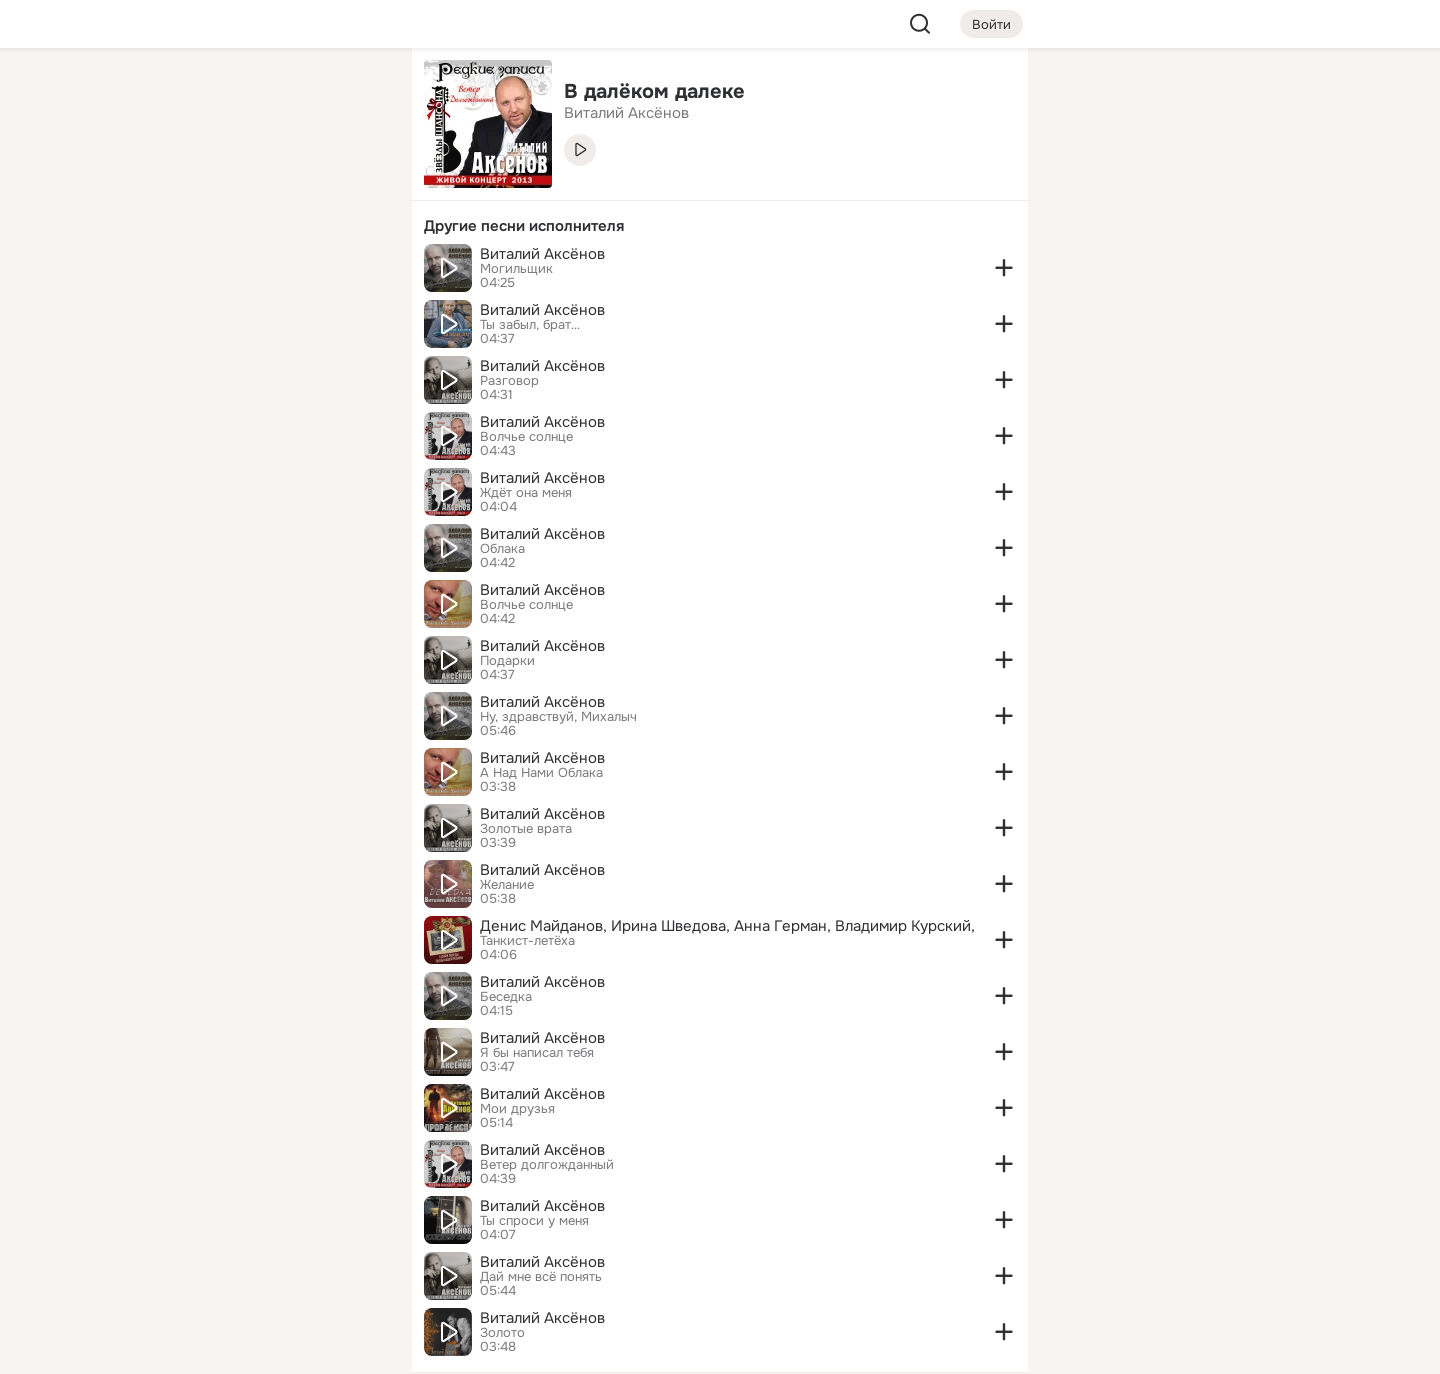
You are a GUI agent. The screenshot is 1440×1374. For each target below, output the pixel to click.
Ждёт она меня (526, 493)
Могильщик (516, 269)
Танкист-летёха (527, 941)
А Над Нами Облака (541, 773)
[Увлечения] (264, 96)
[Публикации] (176, 184)
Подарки (507, 661)
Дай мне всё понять (541, 1277)
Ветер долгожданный (547, 1165)
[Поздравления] (264, 272)
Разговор (509, 381)
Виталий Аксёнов (542, 254)
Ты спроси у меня (534, 1221)
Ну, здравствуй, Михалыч (558, 717)
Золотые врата (526, 829)
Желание (507, 885)
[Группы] (352, 96)
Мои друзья (517, 1109)
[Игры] (352, 272)
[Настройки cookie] (264, 1347)
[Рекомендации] (264, 360)
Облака (502, 549)
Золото (502, 1333)
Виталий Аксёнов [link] (626, 113)
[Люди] (264, 184)
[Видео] (352, 184)
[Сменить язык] (264, 1262)
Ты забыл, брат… (530, 325)
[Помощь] (176, 360)
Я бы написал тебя (537, 1053)
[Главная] (176, 96)
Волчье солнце (526, 437)
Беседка (506, 997)
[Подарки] (176, 272)
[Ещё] (264, 1219)
